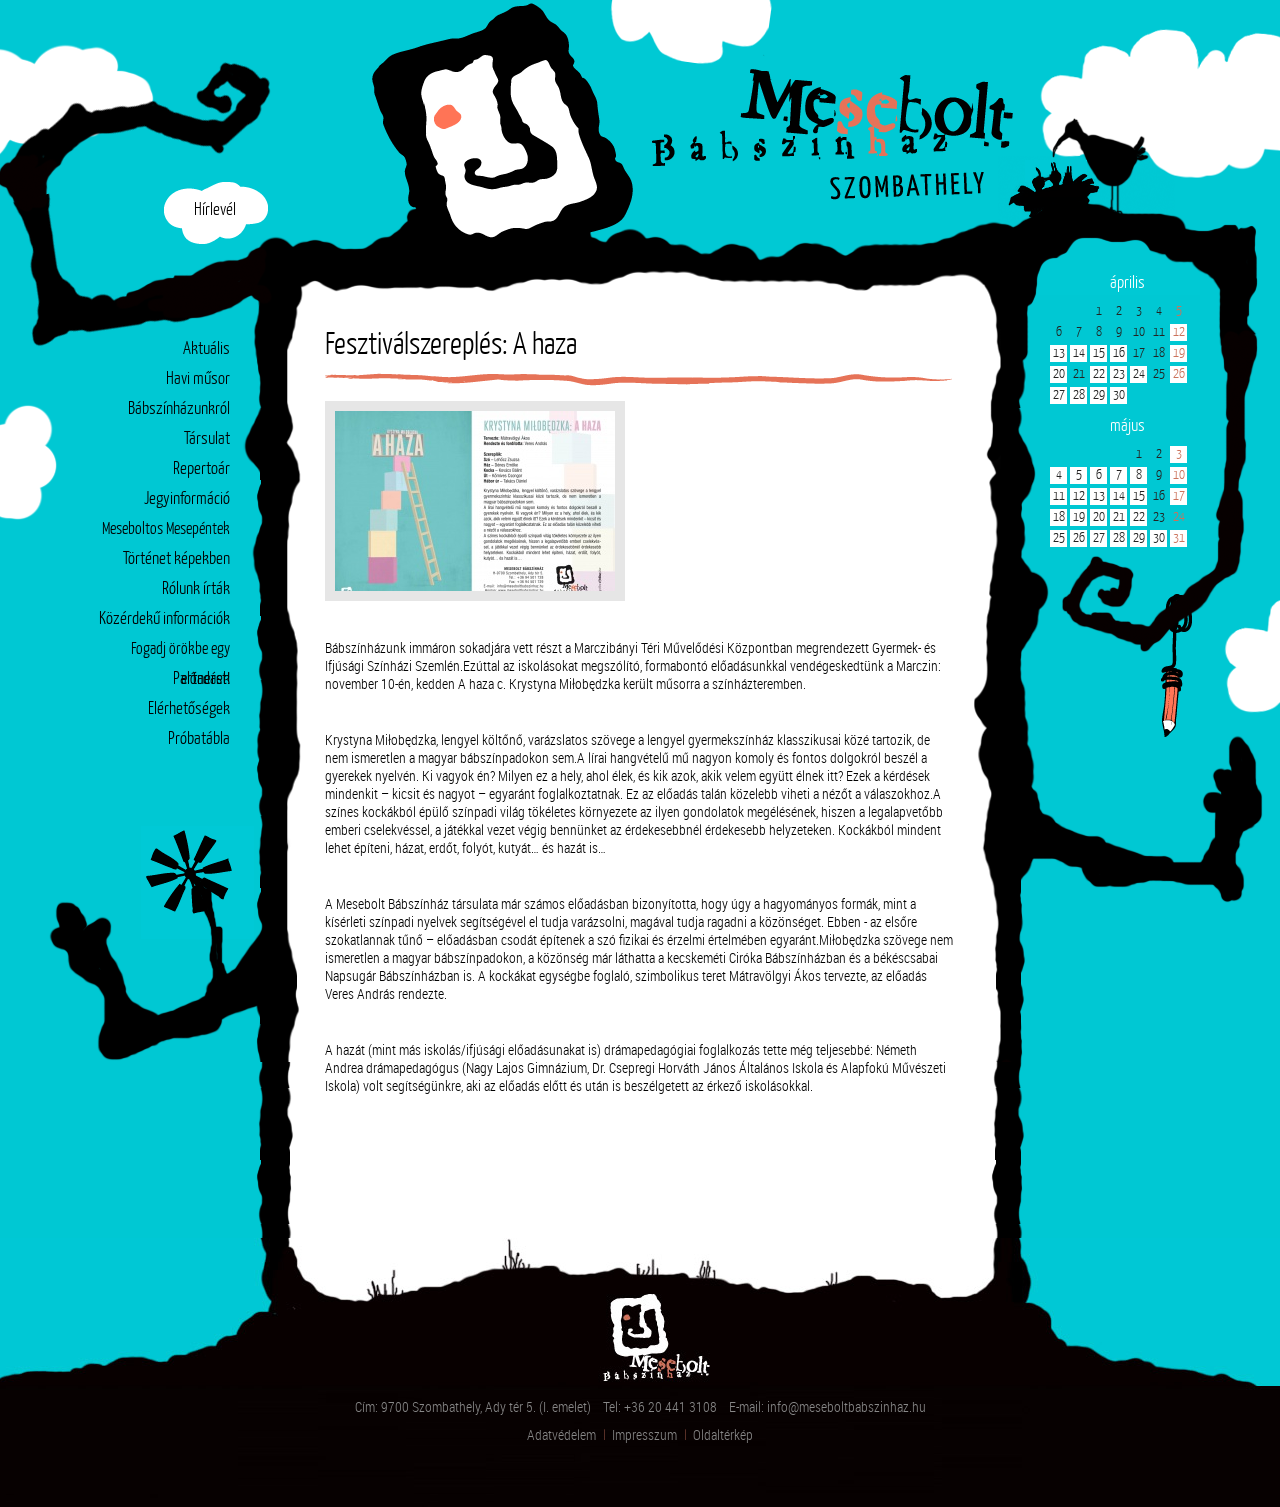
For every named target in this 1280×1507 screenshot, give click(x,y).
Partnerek (201, 679)
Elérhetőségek (189, 709)
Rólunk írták (196, 589)
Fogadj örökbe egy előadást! (180, 653)
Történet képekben (176, 559)
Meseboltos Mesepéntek (166, 529)
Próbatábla (199, 739)
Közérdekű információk (164, 619)
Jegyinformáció (187, 499)
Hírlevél (215, 210)
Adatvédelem (561, 1434)
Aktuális (206, 349)
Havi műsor (198, 379)
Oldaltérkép (723, 1434)
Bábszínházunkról (179, 409)
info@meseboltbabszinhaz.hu (846, 1406)
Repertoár (201, 469)
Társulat (207, 439)
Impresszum (644, 1434)
